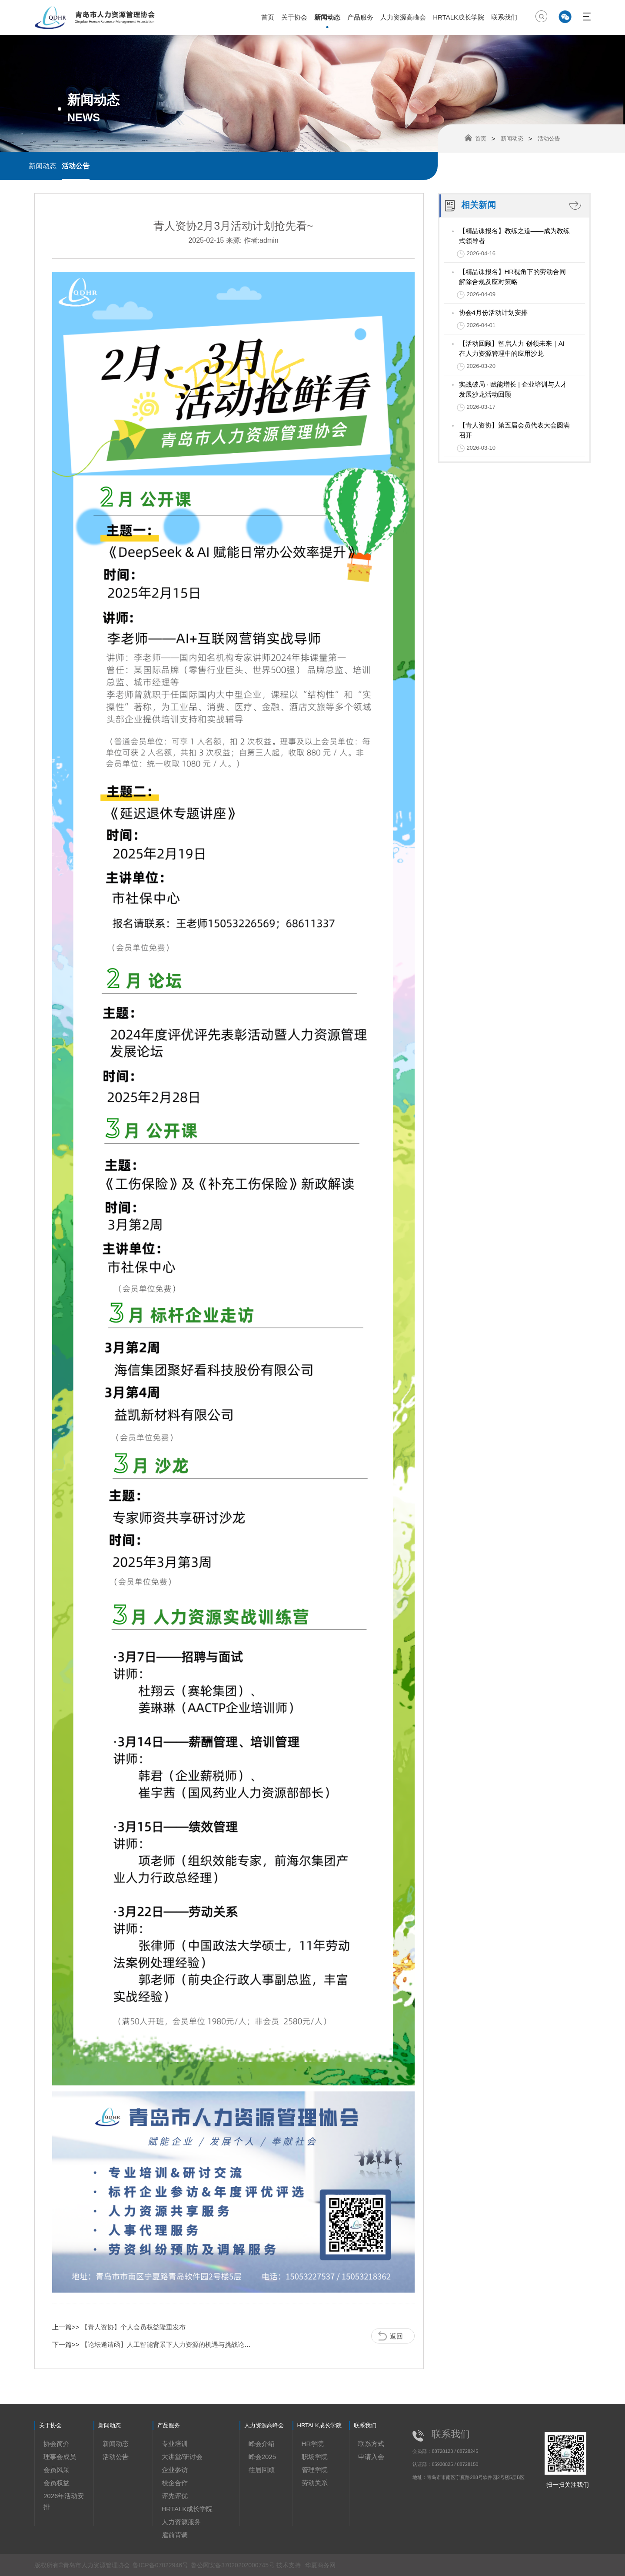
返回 (396, 2336)
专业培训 (175, 2443)
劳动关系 (315, 2482)
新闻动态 (327, 17)
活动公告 (76, 166)
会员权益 (56, 2482)
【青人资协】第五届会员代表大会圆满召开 (514, 430)
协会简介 (56, 2443)
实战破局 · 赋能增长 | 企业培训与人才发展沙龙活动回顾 (513, 389)
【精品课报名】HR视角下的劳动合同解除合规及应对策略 (512, 276)
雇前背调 (175, 2535)
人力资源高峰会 (403, 17)
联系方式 (371, 2443)
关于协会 (294, 17)
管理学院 (315, 2469)
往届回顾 (262, 2469)
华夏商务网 (320, 2565)
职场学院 (315, 2456)
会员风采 (56, 2469)
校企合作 (175, 2482)
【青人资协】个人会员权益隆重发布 (133, 2327)
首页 (267, 17)
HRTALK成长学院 (458, 17)
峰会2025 (262, 2456)
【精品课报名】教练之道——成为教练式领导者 (514, 235)
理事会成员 (59, 2456)
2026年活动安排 (63, 2501)
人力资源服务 (181, 2522)
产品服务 (360, 17)
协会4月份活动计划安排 (493, 312)
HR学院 (313, 2443)
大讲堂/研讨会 (182, 2456)
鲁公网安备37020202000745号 (233, 2565)
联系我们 (504, 17)
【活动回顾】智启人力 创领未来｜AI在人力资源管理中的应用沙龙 (512, 348)
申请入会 (371, 2456)
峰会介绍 (262, 2443)
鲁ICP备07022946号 (160, 2565)
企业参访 (175, 2469)
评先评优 (175, 2495)
